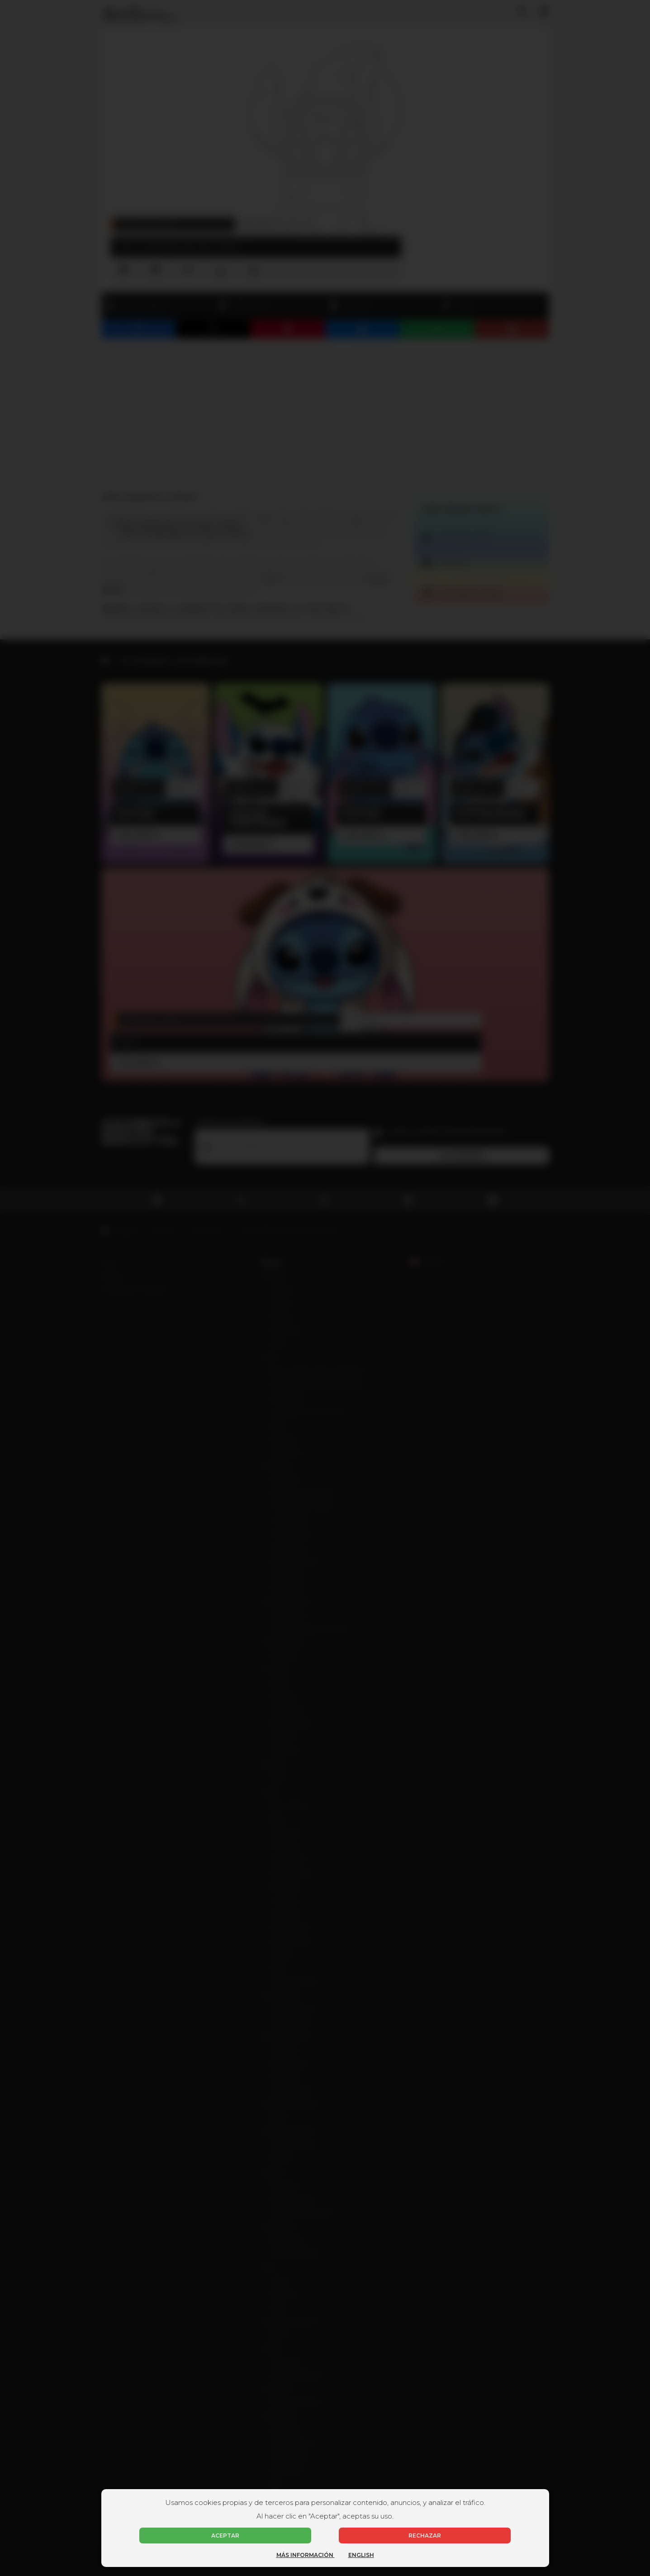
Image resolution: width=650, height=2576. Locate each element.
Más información (305, 2555)
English (361, 2555)
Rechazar (424, 2535)
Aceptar (225, 2535)
